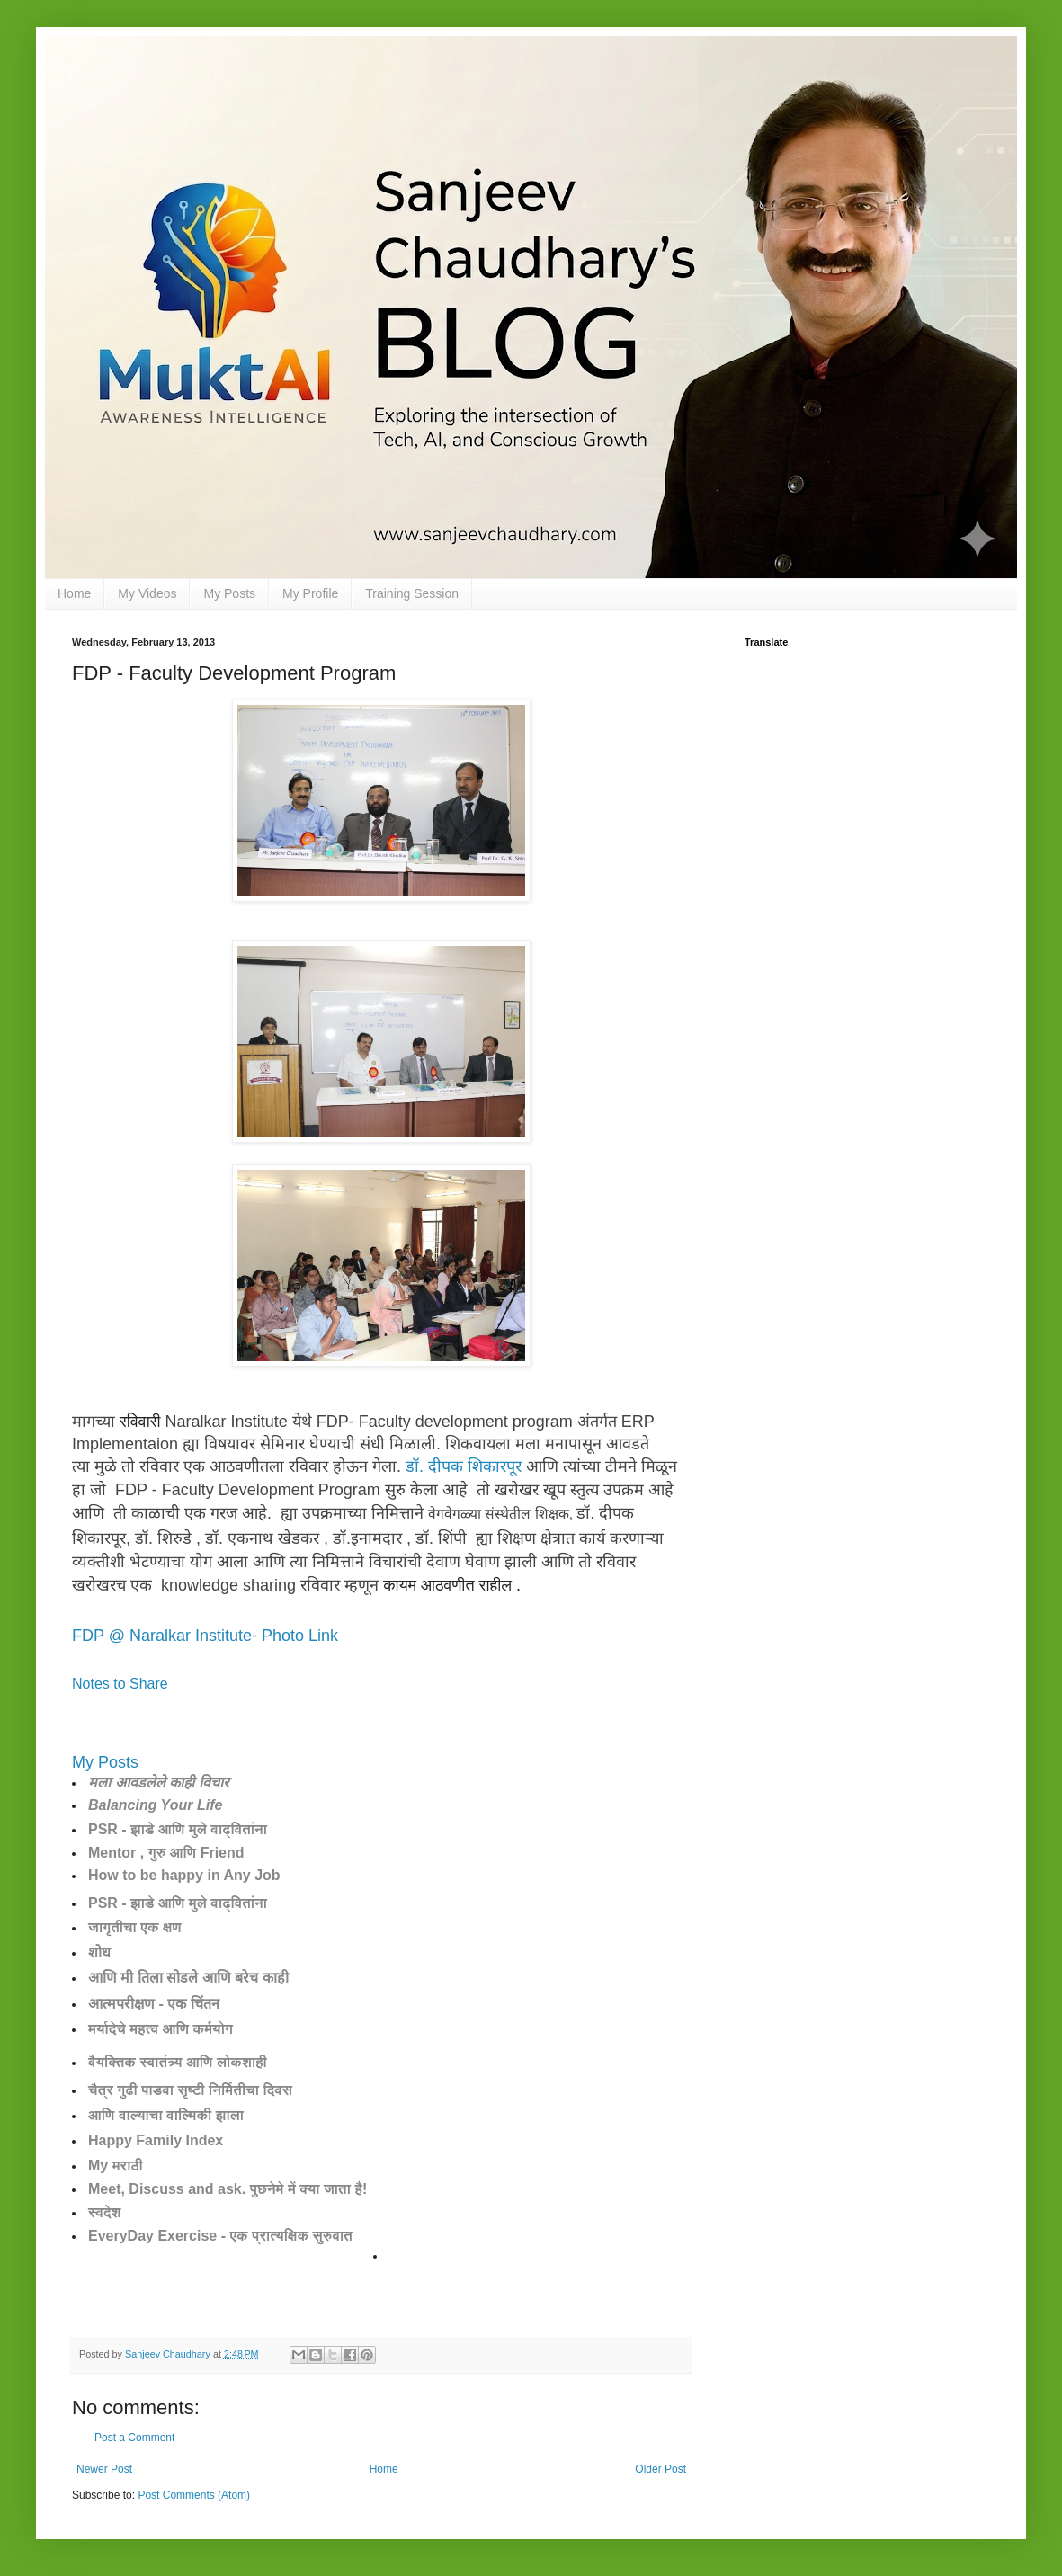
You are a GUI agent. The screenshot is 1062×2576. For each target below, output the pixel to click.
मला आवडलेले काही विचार (158, 1782)
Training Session (412, 593)
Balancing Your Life (155, 1805)
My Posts (229, 593)
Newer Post (104, 2469)
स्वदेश (104, 2212)
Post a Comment (134, 2437)
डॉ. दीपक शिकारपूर (464, 1466)
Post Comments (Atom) (194, 2495)
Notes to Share (120, 1683)
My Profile (310, 593)
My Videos (147, 593)
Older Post (660, 2469)
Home (74, 593)
